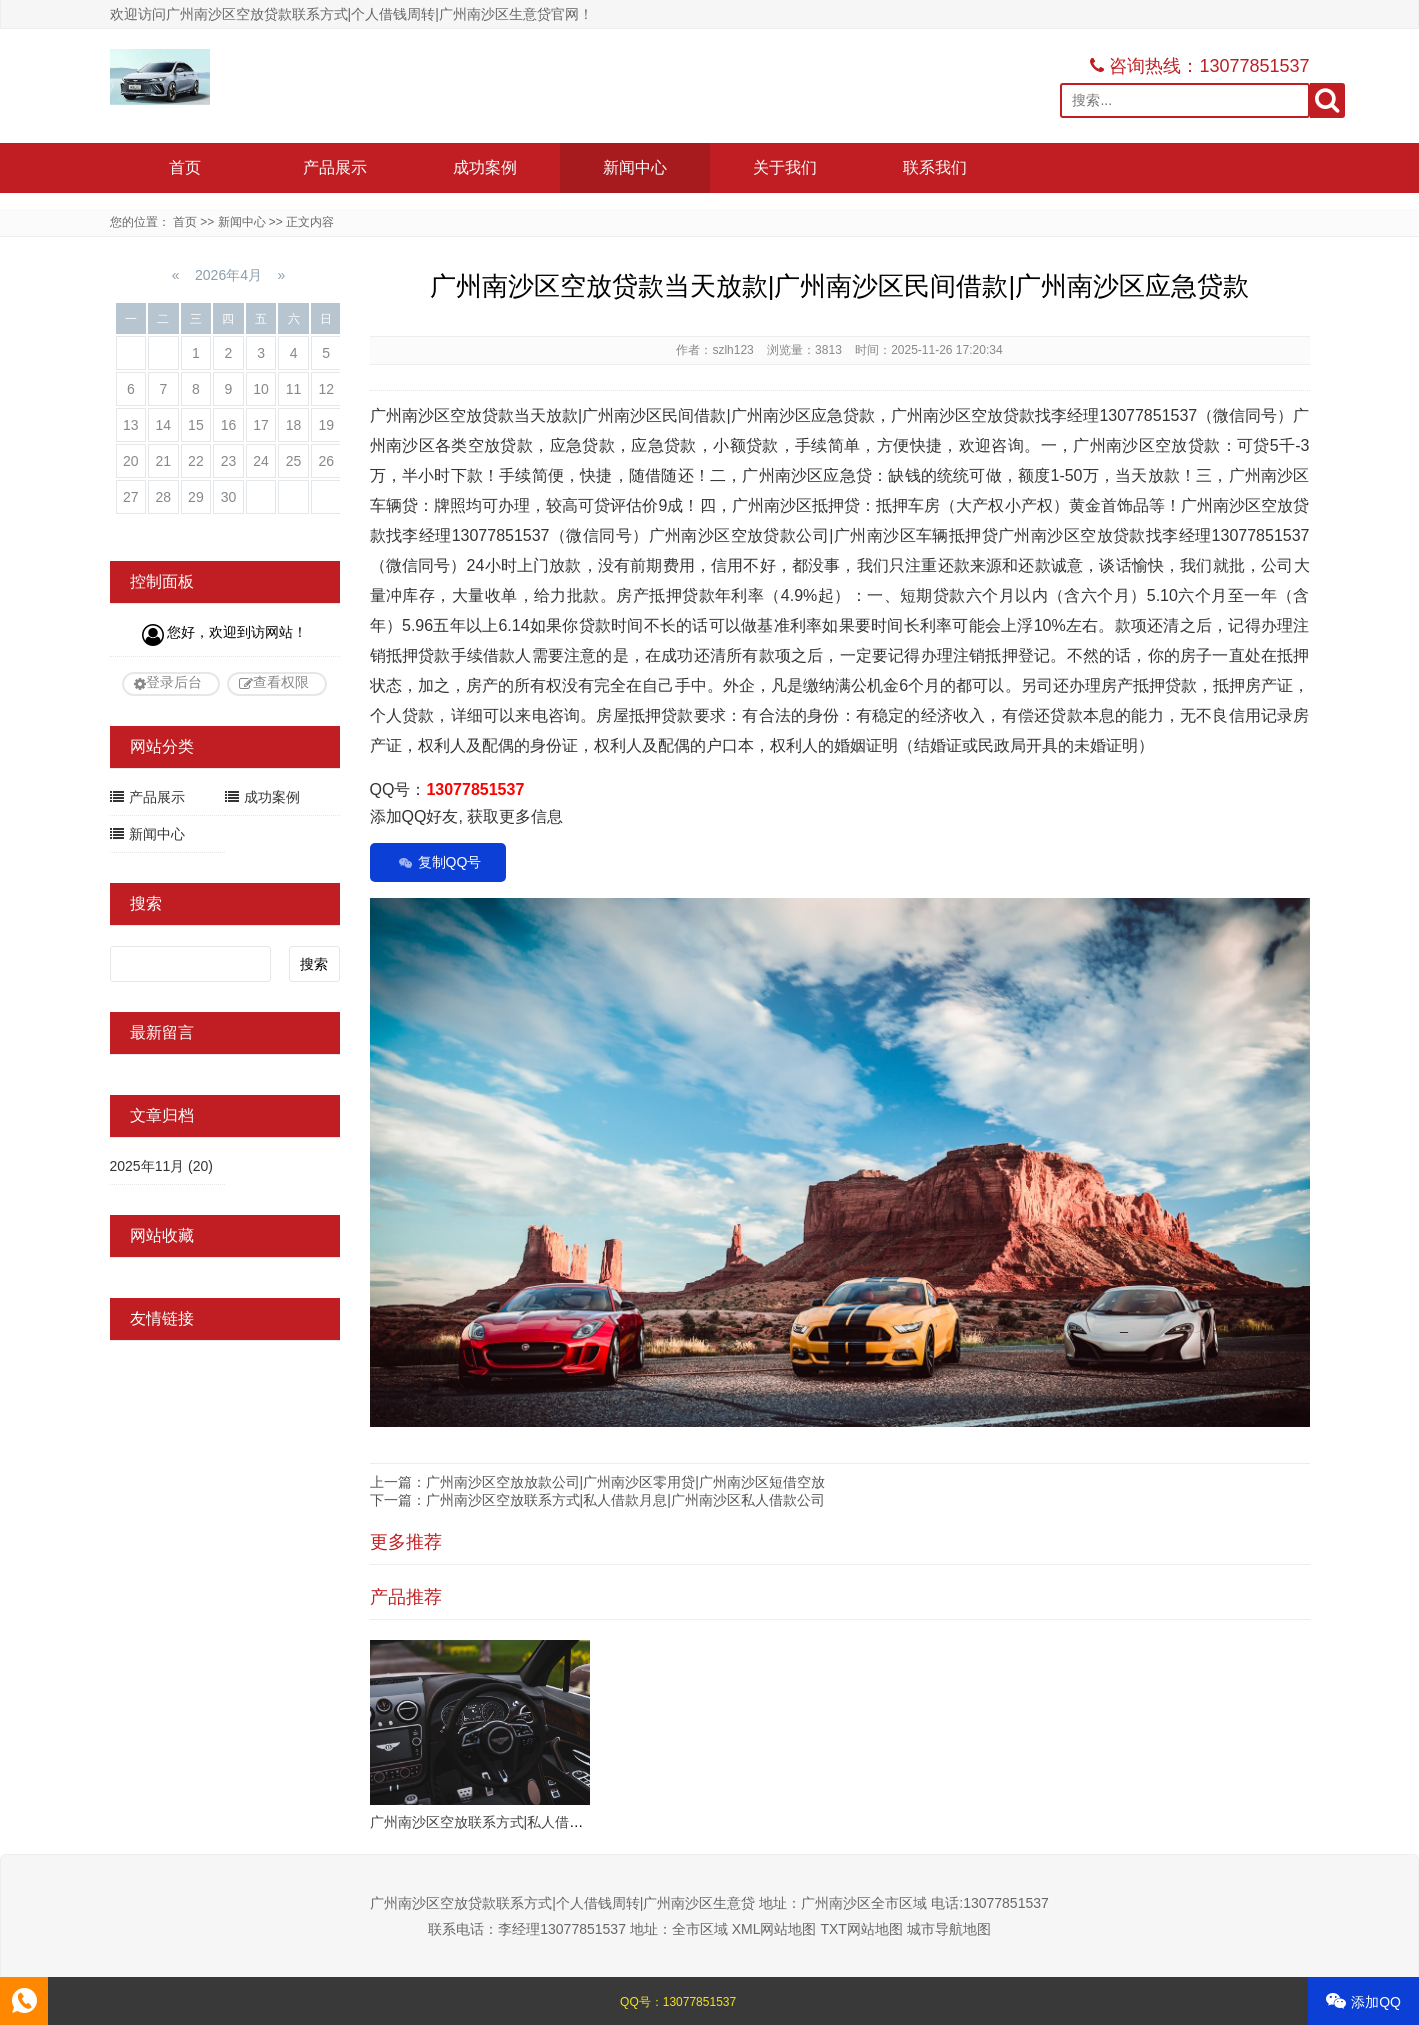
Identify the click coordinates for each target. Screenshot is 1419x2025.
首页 (185, 167)
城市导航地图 (949, 1929)
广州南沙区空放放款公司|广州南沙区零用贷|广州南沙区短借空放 (625, 1482)
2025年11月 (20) (162, 1166)
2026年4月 (228, 275)
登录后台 (174, 682)
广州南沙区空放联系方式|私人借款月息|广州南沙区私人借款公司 (625, 1500)
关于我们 (785, 167)
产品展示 (335, 167)
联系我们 (935, 167)
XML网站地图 (774, 1929)
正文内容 (310, 222)
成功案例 (485, 167)
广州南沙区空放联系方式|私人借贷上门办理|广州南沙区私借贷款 (569, 1822)
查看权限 (281, 682)
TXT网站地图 (861, 1929)
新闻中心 (635, 167)
